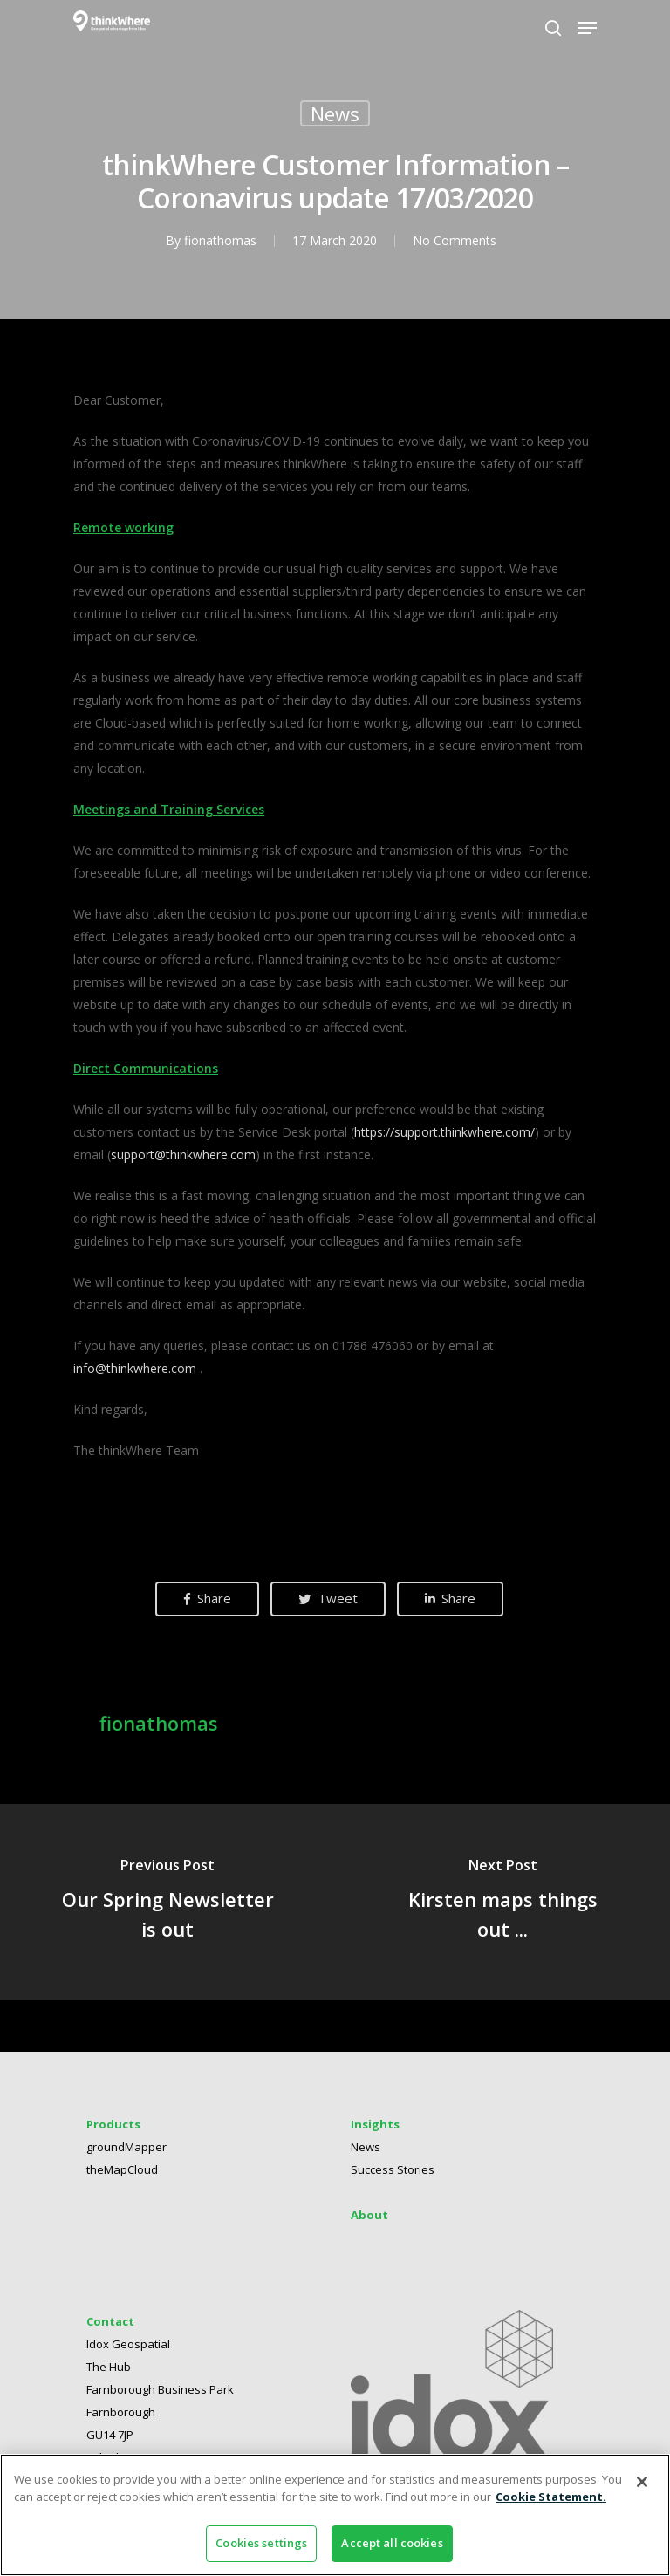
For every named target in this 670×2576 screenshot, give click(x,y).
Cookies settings (261, 2543)
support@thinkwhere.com (183, 1154)
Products (113, 2131)
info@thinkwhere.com (134, 1368)
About (369, 2222)
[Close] (642, 2482)
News (335, 113)
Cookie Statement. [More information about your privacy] (551, 2496)
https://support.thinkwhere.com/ (444, 1132)
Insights (375, 2131)
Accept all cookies (391, 2543)
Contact (110, 2328)
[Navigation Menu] (587, 28)
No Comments (454, 240)
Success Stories (392, 2176)
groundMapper (126, 2154)
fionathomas (220, 240)
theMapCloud (122, 2176)
